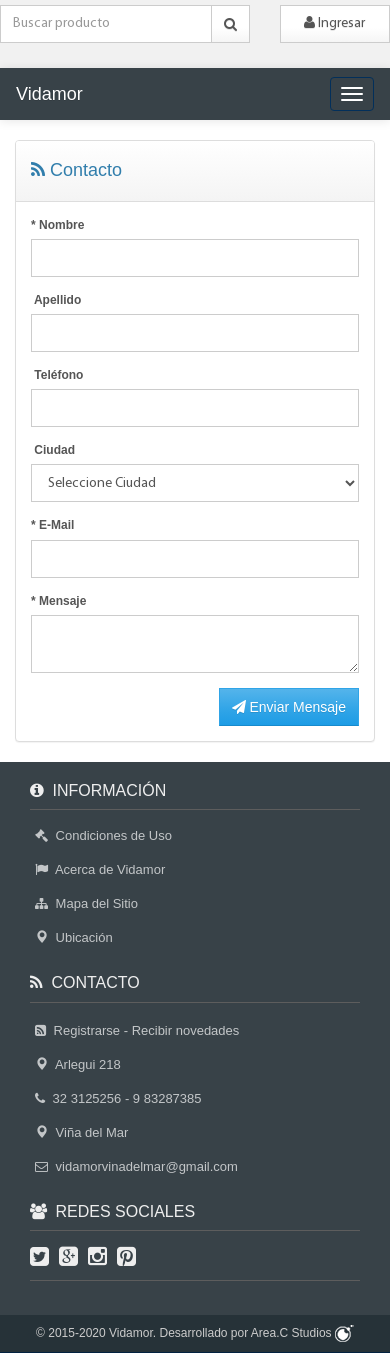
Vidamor (49, 94)
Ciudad (53, 450)
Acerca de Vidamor (100, 869)
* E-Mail (52, 525)
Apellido (56, 300)
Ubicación (74, 937)
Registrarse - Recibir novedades (137, 1030)
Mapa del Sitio (86, 903)
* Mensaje (58, 601)
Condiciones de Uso (103, 835)
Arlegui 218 (78, 1064)
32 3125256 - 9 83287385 (118, 1098)
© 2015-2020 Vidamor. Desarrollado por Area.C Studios (195, 1333)
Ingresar (334, 23)
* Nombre (57, 225)
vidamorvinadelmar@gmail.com (136, 1166)
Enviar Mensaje (289, 707)
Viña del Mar (81, 1132)
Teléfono (57, 375)
